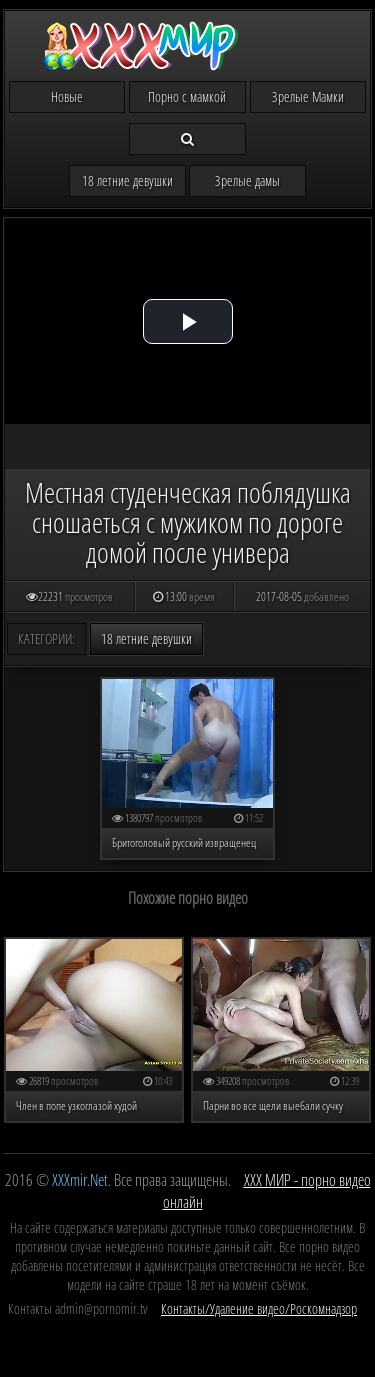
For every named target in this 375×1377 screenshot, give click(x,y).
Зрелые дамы (247, 180)
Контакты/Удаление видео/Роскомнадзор (259, 1308)
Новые (67, 96)
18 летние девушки (127, 180)
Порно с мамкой (187, 96)
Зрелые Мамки (308, 96)
